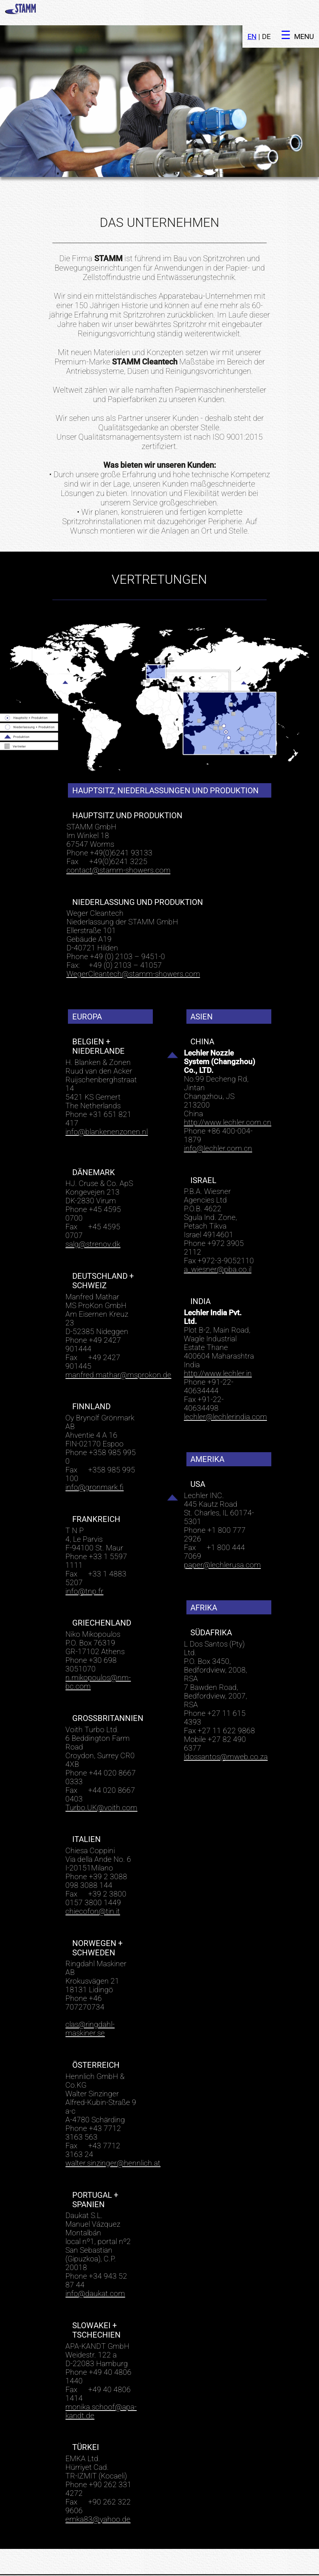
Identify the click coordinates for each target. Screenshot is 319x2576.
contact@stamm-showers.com (118, 845)
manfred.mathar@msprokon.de (118, 1349)
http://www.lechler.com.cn (227, 1097)
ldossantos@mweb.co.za (226, 1731)
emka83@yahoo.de (97, 2494)
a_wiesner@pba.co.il (217, 1244)
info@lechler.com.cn (218, 1123)
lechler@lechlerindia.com (225, 1391)
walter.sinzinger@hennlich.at (112, 2137)
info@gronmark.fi (94, 1462)
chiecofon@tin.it (92, 1886)
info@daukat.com (95, 2268)
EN (252, 11)
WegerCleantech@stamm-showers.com (133, 948)
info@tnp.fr (84, 1566)
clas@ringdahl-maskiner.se (90, 2003)
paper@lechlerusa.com (222, 1539)
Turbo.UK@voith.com (101, 1782)
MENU (304, 11)
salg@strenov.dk (92, 1218)
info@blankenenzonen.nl (106, 1106)
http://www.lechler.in (218, 1348)
